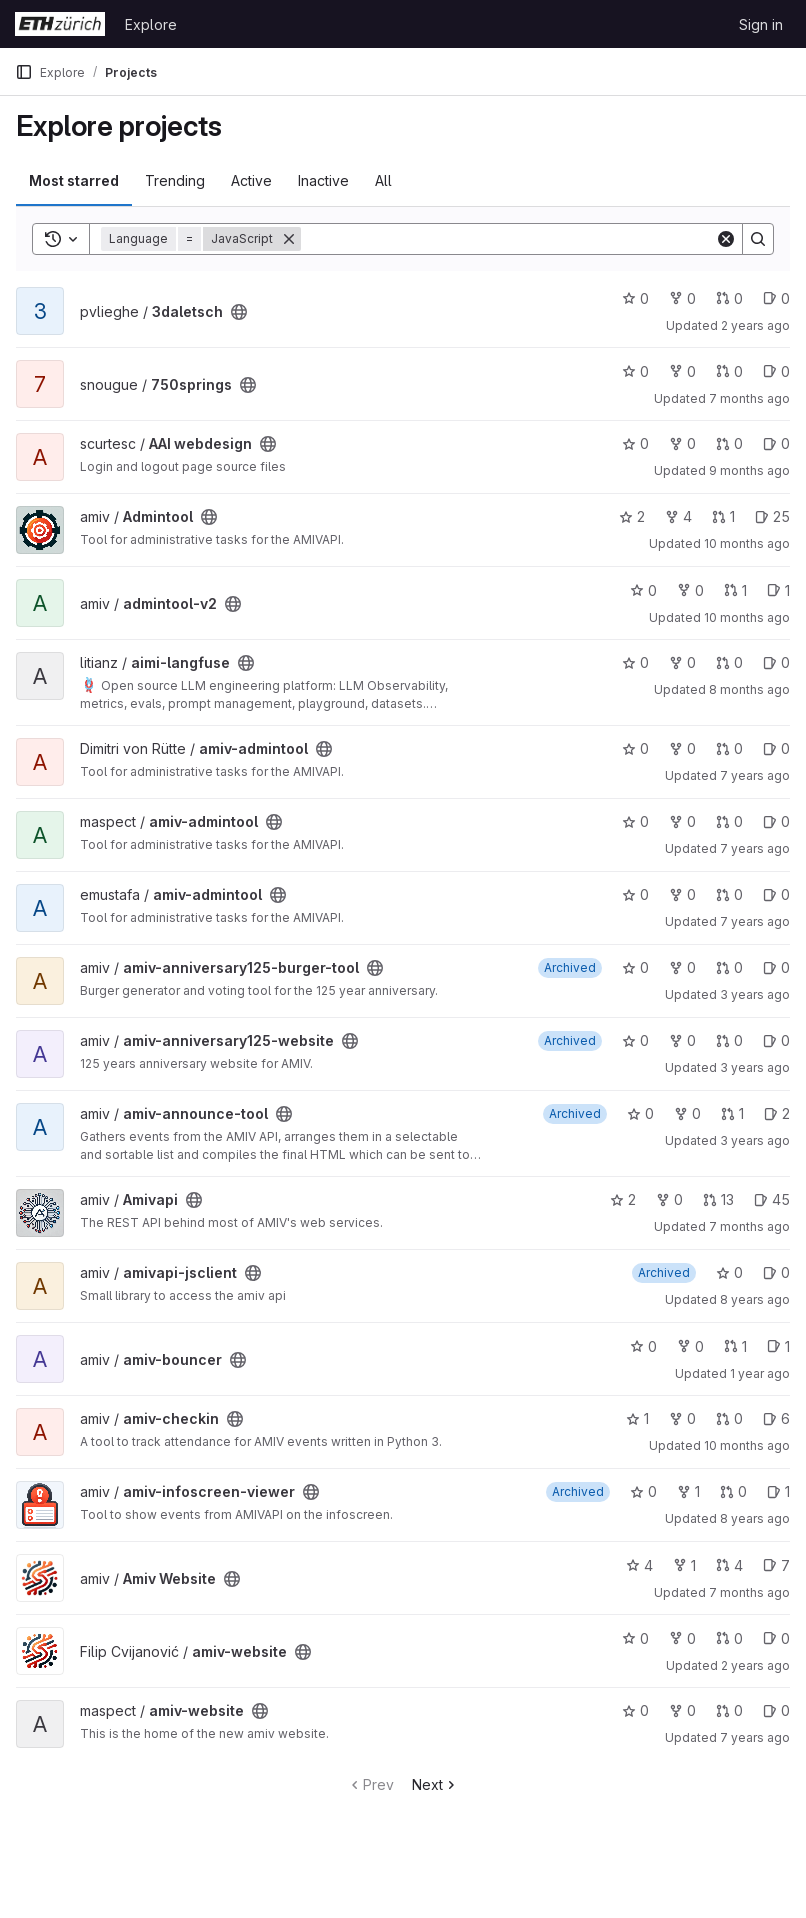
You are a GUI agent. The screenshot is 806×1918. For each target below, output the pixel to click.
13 (718, 1199)
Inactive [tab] (323, 180)
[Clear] (726, 239)
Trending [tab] (175, 180)
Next (435, 1784)
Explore (151, 24)
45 (772, 1199)
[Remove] (289, 239)
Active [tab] (251, 180)
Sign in (761, 24)
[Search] (508, 239)
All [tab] (383, 180)
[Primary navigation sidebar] (24, 72)
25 (772, 516)
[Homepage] (60, 24)
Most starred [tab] (74, 180)
